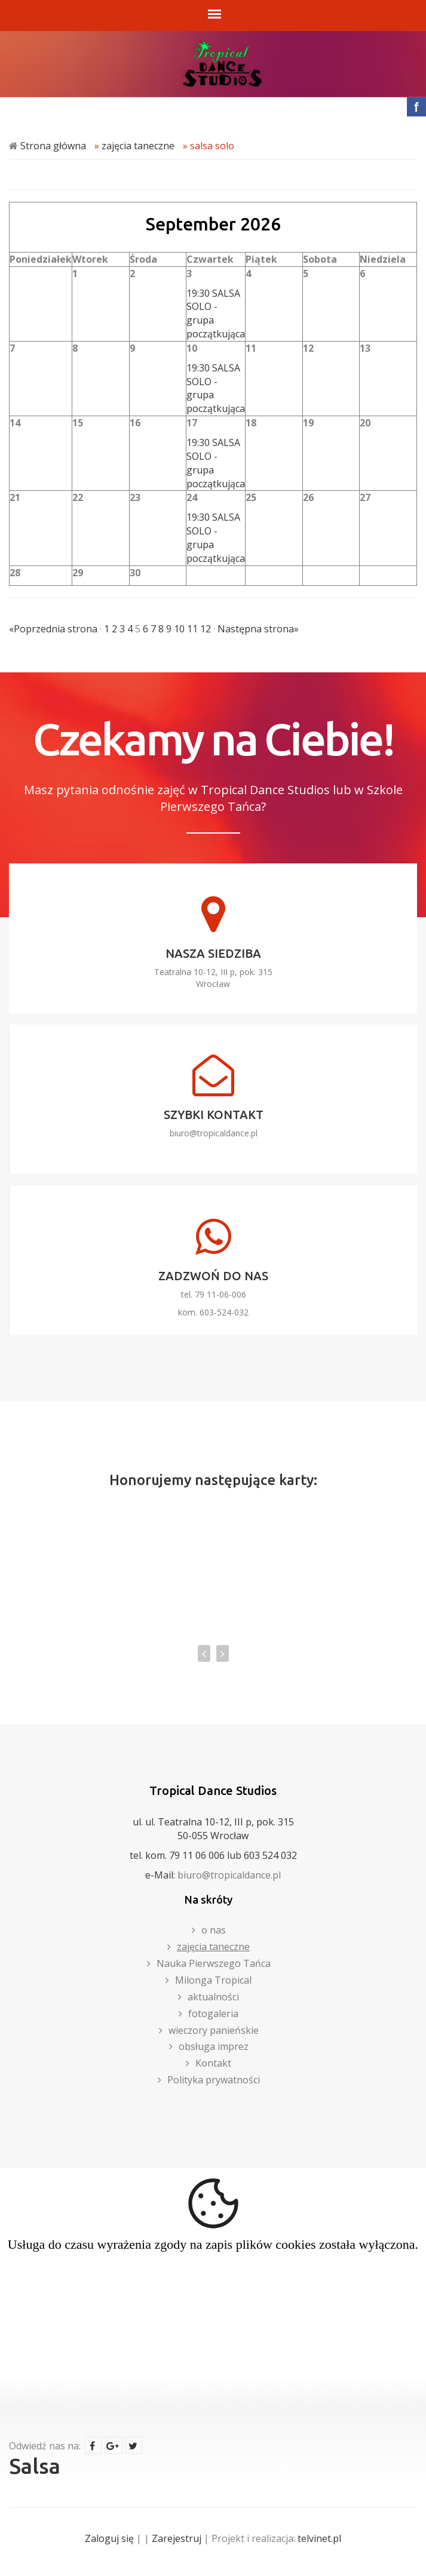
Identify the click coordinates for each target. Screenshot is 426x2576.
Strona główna (53, 145)
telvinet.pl (319, 2538)
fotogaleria (213, 2013)
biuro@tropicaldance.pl (214, 1133)
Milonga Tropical (213, 1980)
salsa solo (212, 145)
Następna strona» (258, 628)
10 (179, 628)
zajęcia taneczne (138, 145)
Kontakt (213, 2063)
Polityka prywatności (213, 2079)
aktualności (213, 1996)
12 (205, 628)
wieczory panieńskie (213, 2030)
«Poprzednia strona (53, 628)
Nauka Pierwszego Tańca (214, 1963)
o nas (213, 1929)
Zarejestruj (176, 2538)
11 (192, 628)
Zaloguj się (109, 2538)
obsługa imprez (214, 2046)
